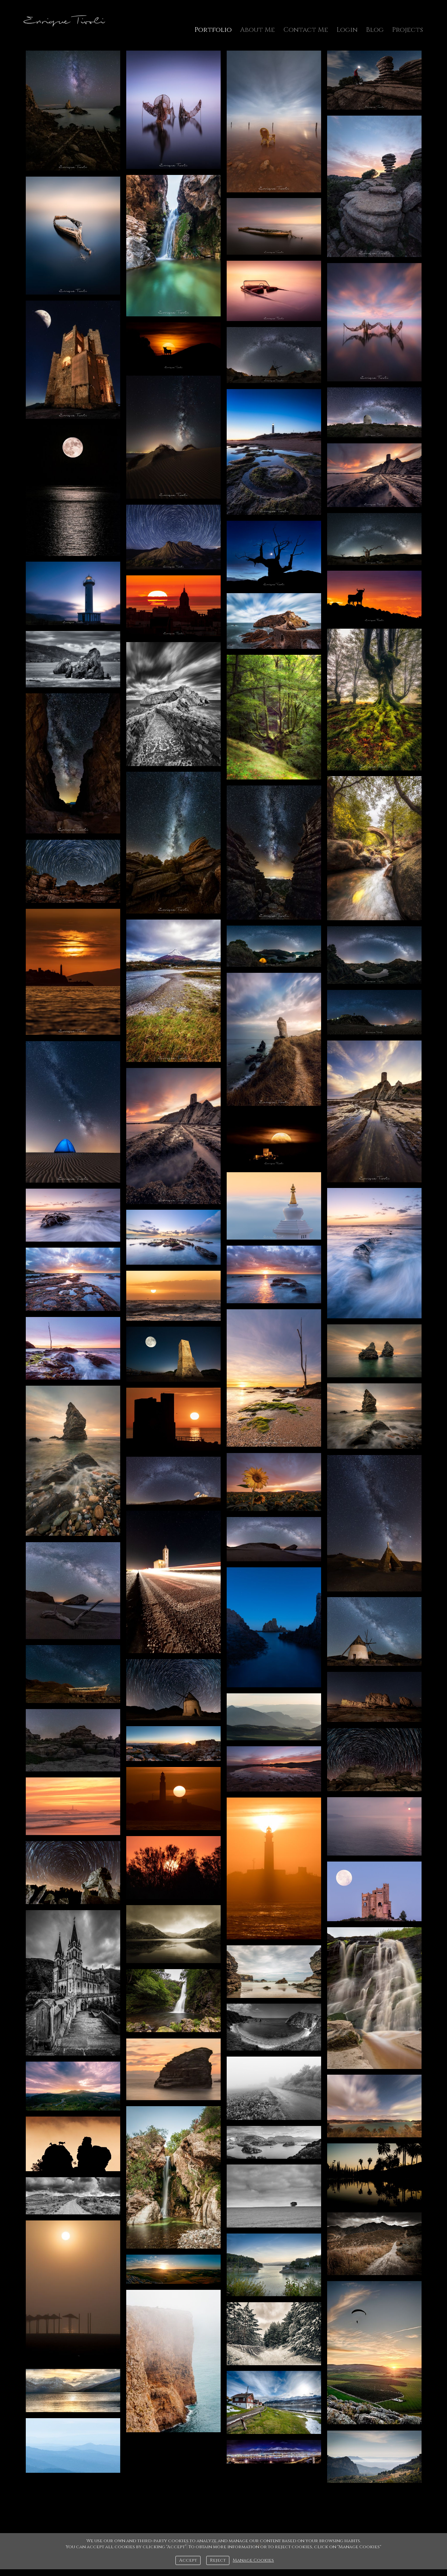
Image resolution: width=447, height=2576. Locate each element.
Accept (188, 2560)
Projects (407, 29)
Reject (218, 2560)
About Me (257, 29)
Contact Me (305, 29)
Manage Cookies (253, 2560)
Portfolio (213, 29)
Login (347, 29)
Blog (375, 29)
